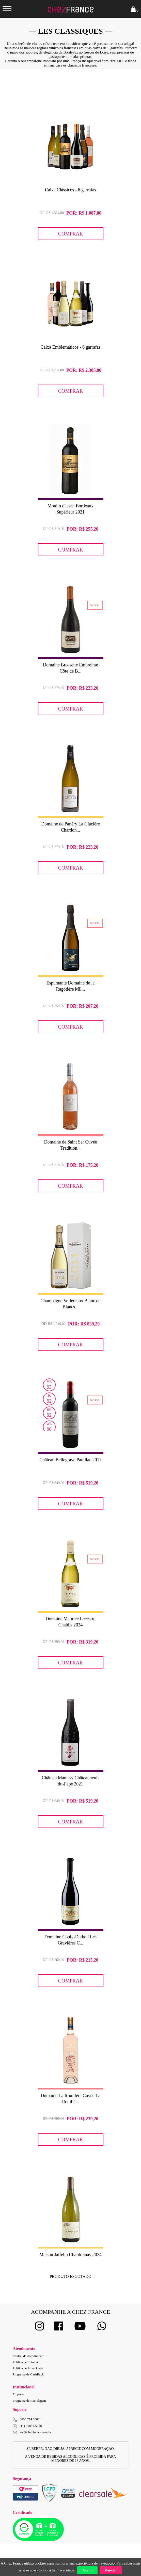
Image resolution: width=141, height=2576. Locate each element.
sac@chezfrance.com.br (32, 2432)
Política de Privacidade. (57, 2570)
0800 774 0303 (30, 2419)
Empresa (18, 2394)
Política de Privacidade (28, 2368)
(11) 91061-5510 (27, 2426)
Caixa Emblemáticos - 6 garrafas (71, 347)
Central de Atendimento (28, 2356)
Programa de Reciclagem (29, 2400)
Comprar (70, 233)
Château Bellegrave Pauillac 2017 (70, 1459)
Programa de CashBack (28, 2374)
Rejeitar (111, 2570)
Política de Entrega (25, 2362)
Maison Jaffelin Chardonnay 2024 (70, 2254)
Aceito (87, 2570)
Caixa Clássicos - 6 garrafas (70, 189)
